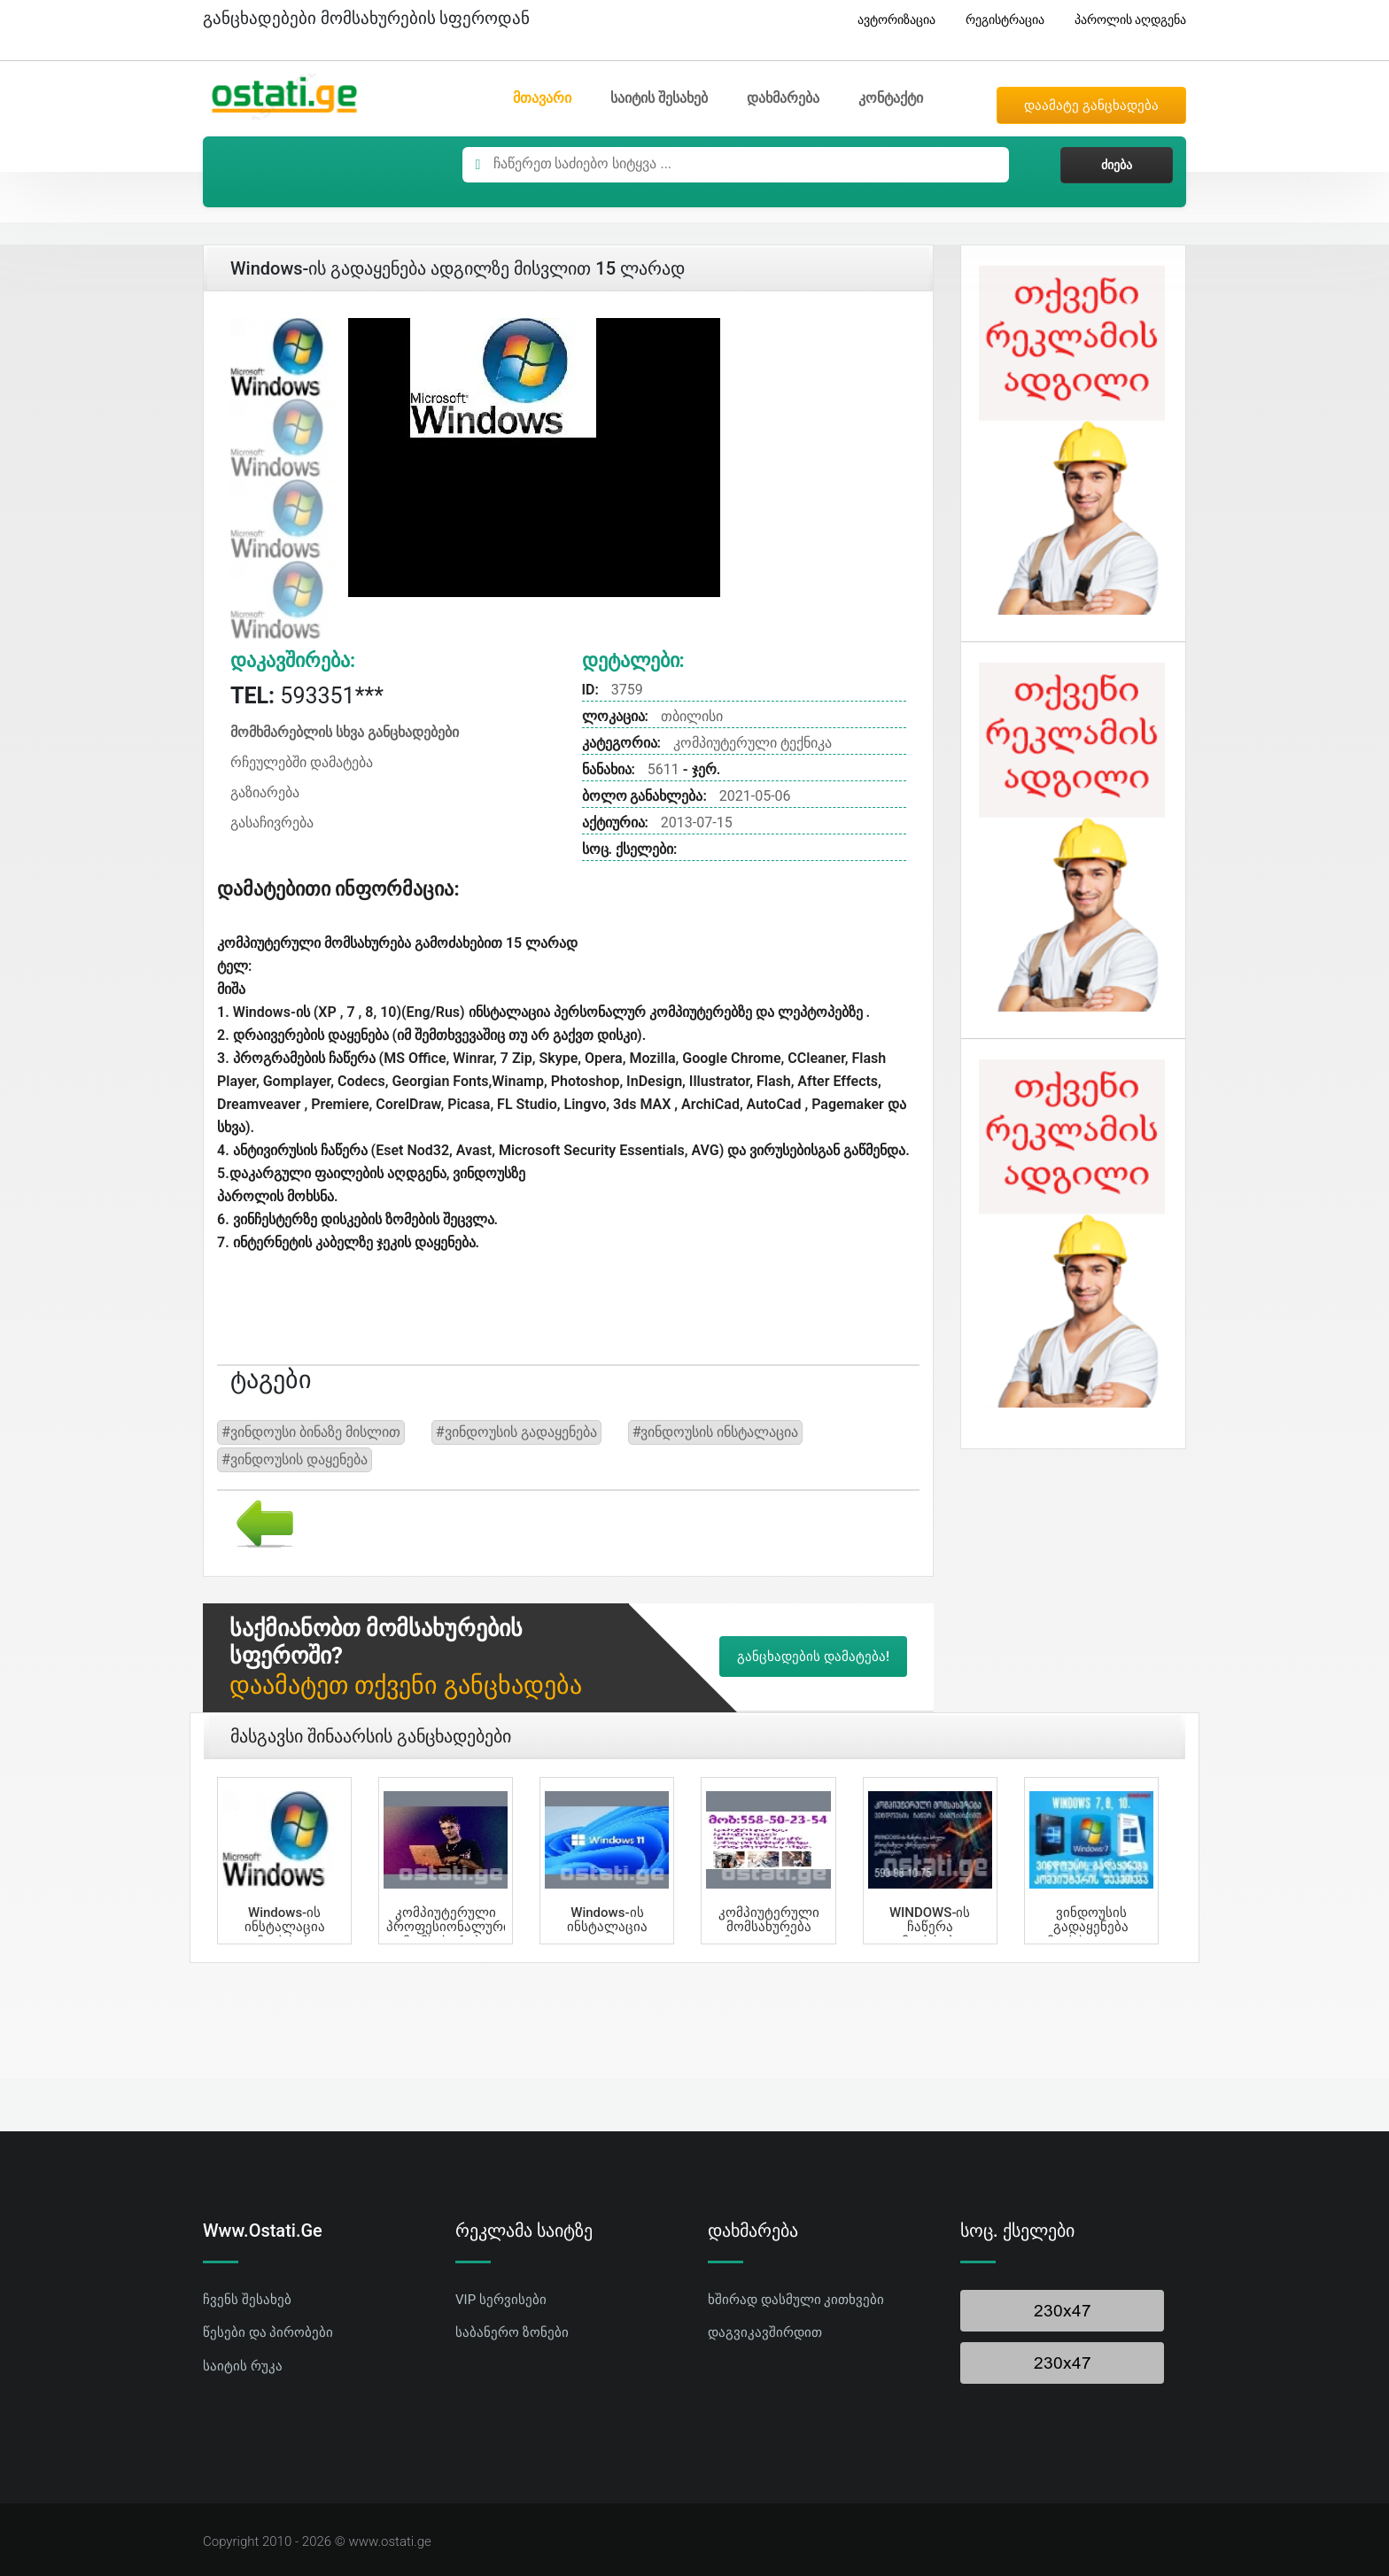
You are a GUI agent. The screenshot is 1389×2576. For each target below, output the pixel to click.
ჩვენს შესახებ (247, 2300)
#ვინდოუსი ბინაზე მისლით (310, 1432)
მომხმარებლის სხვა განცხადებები (344, 732)
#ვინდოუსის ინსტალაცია (715, 1432)
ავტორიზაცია (889, 20)
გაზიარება (264, 792)
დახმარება (783, 97)
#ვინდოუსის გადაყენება (516, 1432)
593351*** (307, 696)
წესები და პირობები (268, 2332)
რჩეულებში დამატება (301, 762)
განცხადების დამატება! (813, 1656)
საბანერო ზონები (512, 2332)
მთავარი (542, 97)
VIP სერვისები (501, 2300)
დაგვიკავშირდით (765, 2332)
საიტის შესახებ (659, 97)
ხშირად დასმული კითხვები (796, 2300)
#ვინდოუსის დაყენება (294, 1459)
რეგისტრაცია (998, 20)
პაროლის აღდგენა (1123, 20)
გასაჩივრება (272, 822)
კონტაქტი (890, 97)
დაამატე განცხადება (1091, 105)
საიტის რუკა (243, 2366)
